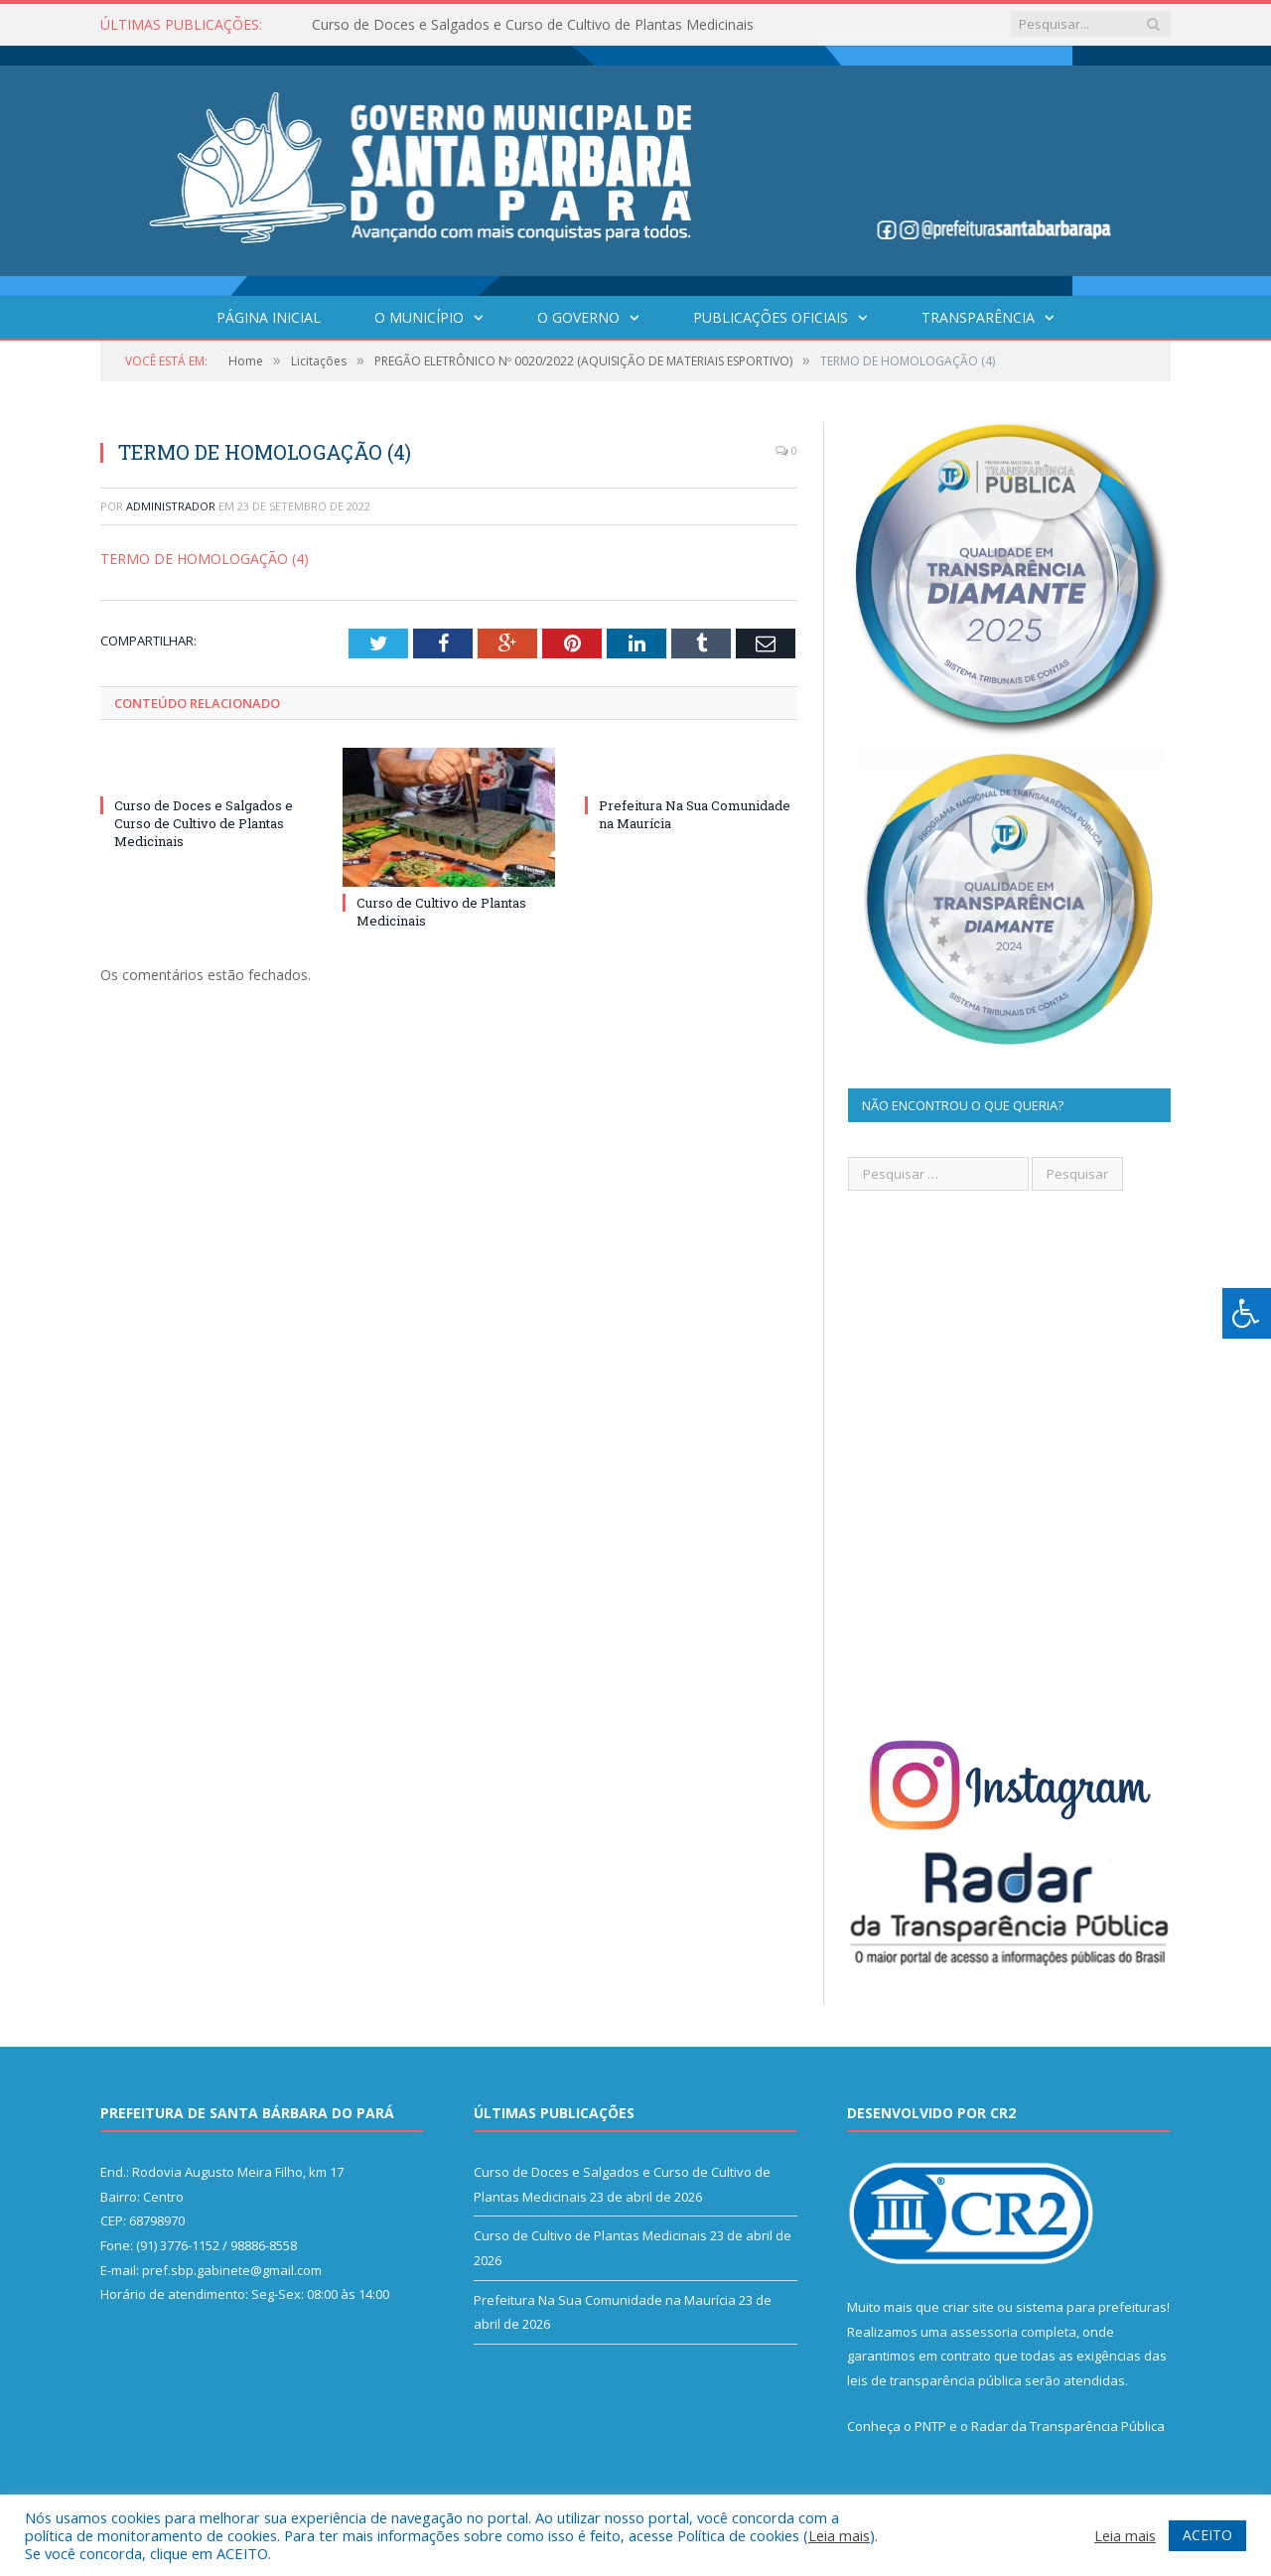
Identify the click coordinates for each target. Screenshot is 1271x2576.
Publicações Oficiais (770, 317)
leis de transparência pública (934, 2380)
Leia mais (839, 2535)
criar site (968, 2307)
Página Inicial (268, 317)
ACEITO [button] (1207, 2534)
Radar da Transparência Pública (1068, 2426)
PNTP (930, 2426)
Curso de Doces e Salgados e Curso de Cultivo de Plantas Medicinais (533, 25)
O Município (419, 317)
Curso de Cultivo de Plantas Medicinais (590, 2235)
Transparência (978, 317)
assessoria (984, 2332)
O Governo (578, 317)
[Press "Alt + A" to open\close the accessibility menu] (1246, 1313)
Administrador (170, 506)
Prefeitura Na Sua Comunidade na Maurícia (605, 2300)
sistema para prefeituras (1091, 2307)
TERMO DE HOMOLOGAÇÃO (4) (204, 558)
